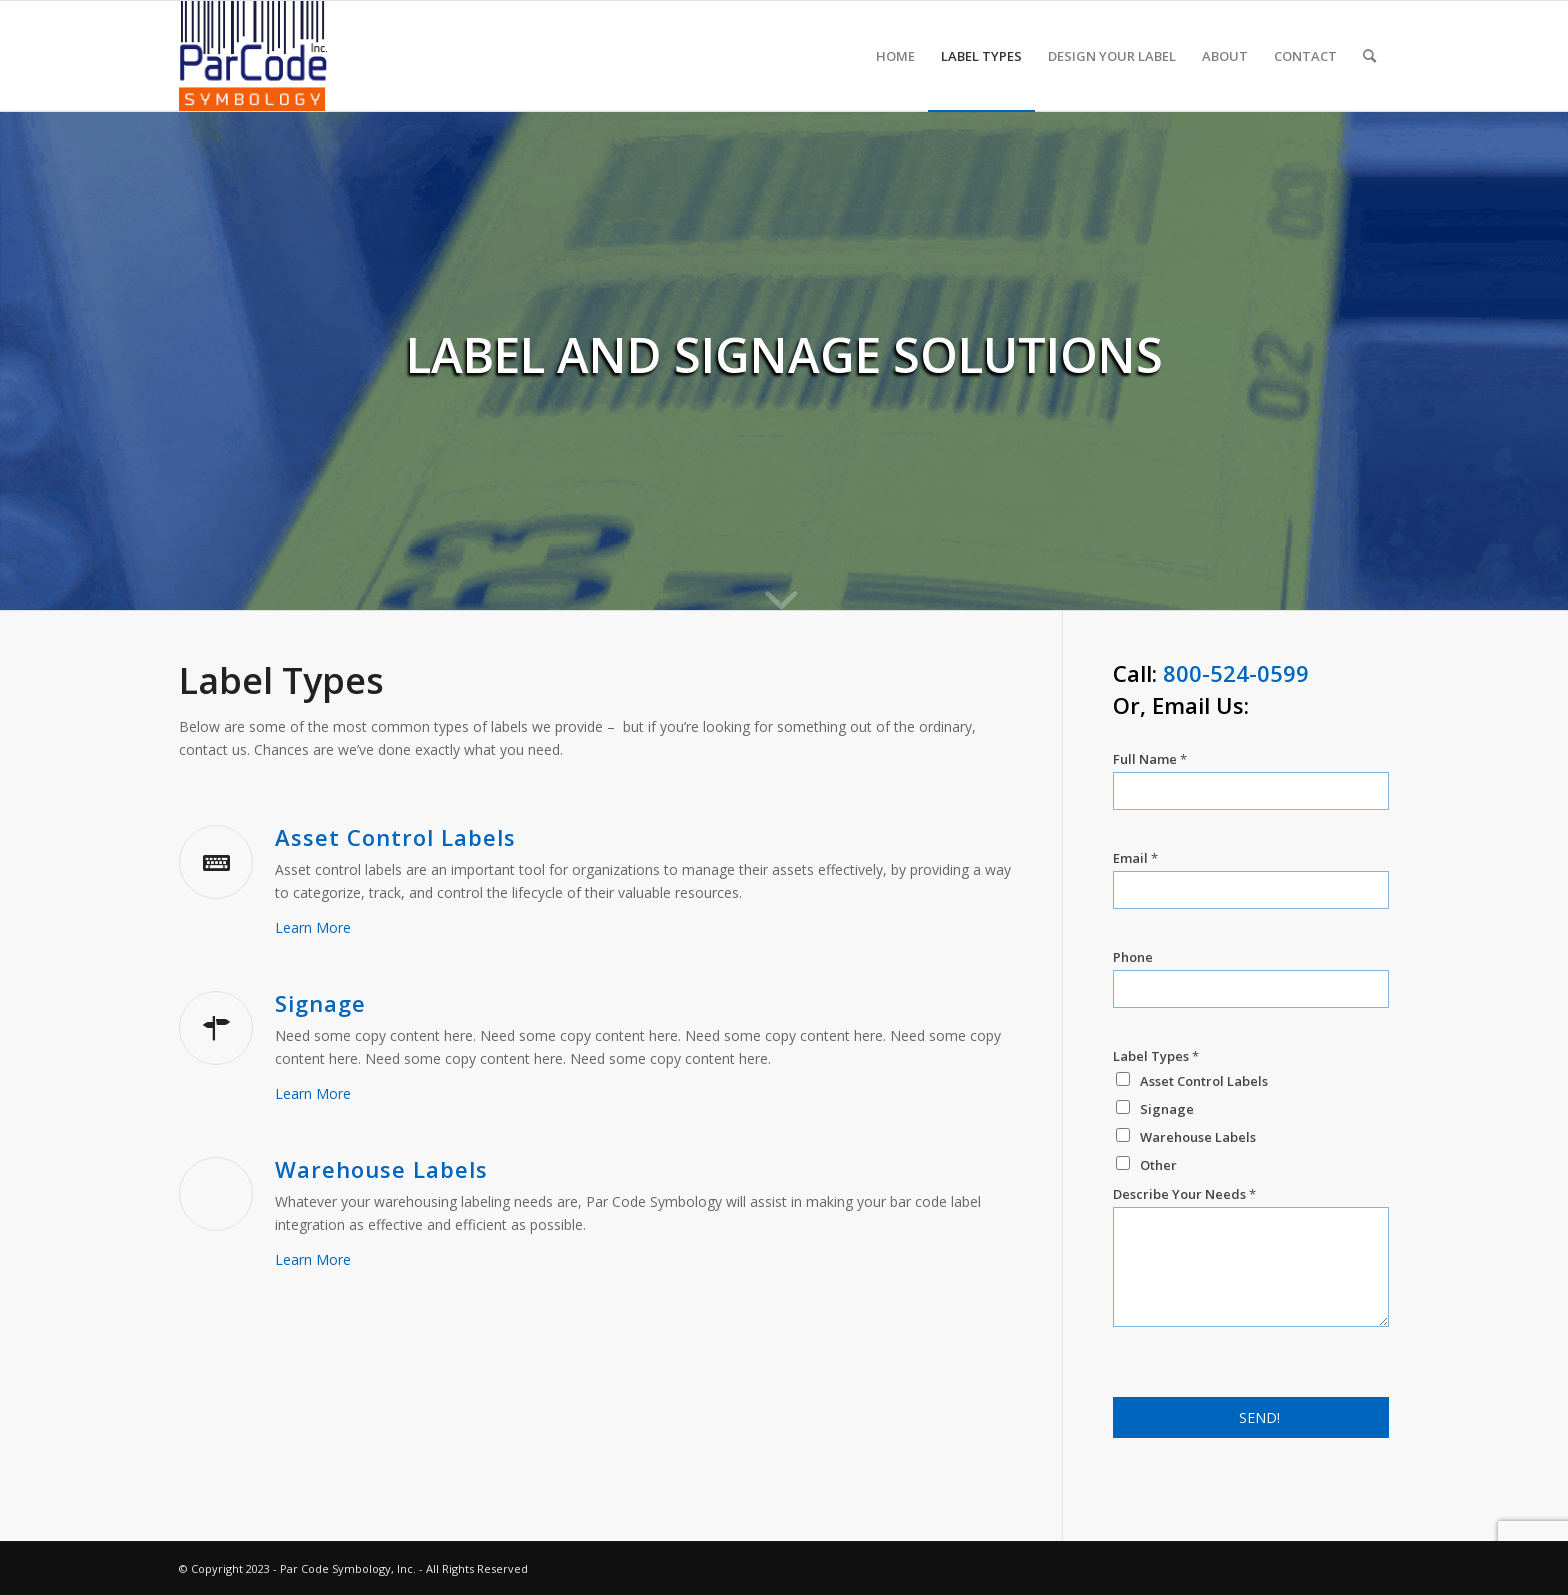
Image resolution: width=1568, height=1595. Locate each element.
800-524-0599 (1236, 673)
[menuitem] (895, 56)
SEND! (1259, 1417)
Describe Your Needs (1184, 1194)
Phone (1133, 957)
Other (1158, 1165)
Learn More (313, 927)
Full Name (1150, 759)
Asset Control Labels (395, 837)
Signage (320, 1003)
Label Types (1156, 1056)
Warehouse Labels (381, 1169)
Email (1135, 858)
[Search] (1369, 56)
